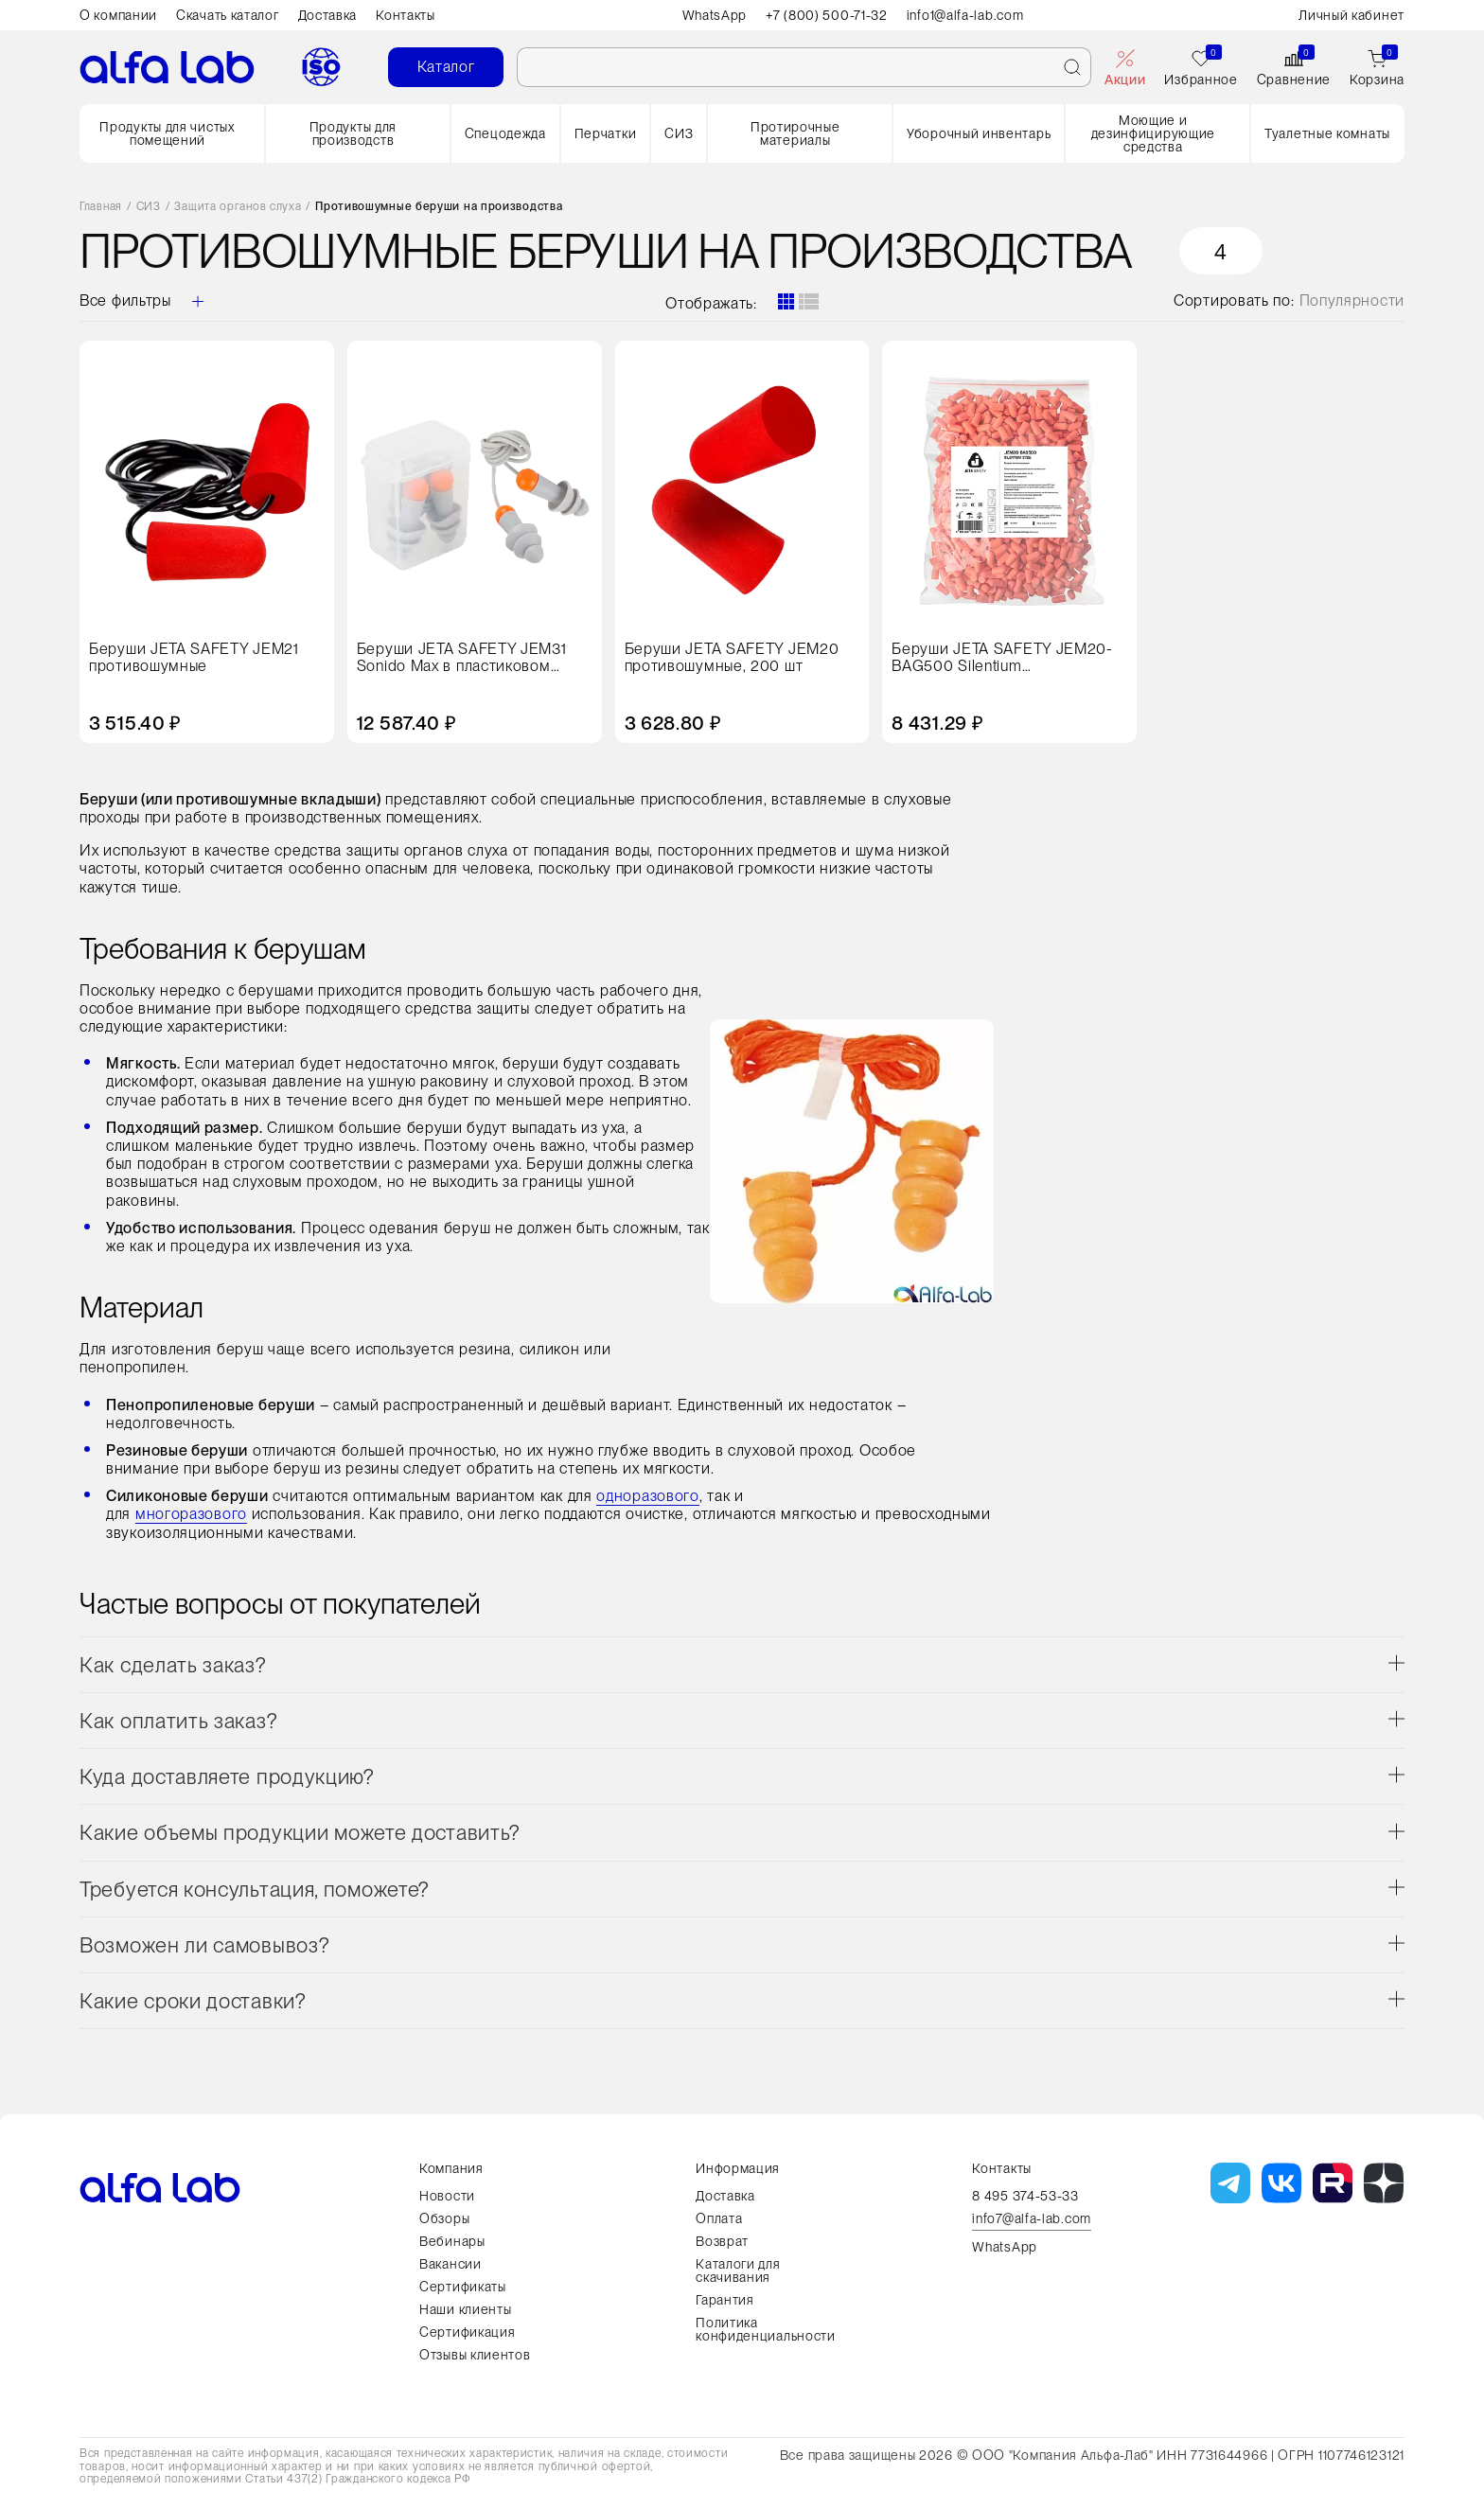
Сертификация (467, 2332)
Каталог (446, 67)
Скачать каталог (227, 15)
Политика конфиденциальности (766, 2329)
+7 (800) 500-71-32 (827, 15)
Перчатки (605, 133)
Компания (451, 2168)
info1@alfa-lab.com (965, 15)
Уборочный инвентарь (979, 133)
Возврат (722, 2241)
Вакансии (450, 2263)
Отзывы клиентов (475, 2354)
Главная (101, 207)
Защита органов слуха (237, 207)
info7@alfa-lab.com (1031, 2219)
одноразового (647, 1496)
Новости (447, 2195)
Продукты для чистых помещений (167, 133)
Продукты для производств (353, 133)
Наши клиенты (465, 2309)
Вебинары (452, 2241)
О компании (118, 15)
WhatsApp (715, 15)
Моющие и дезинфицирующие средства (1153, 133)
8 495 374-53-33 (1025, 2195)
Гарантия (725, 2299)
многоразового (191, 1514)
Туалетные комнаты (1327, 133)
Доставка (328, 15)
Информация (738, 2168)
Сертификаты (462, 2286)
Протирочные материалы (795, 133)
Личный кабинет (1351, 15)
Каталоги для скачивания (738, 2270)
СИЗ (678, 133)
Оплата (719, 2218)
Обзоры (444, 2218)
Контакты (405, 15)
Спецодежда (505, 133)
